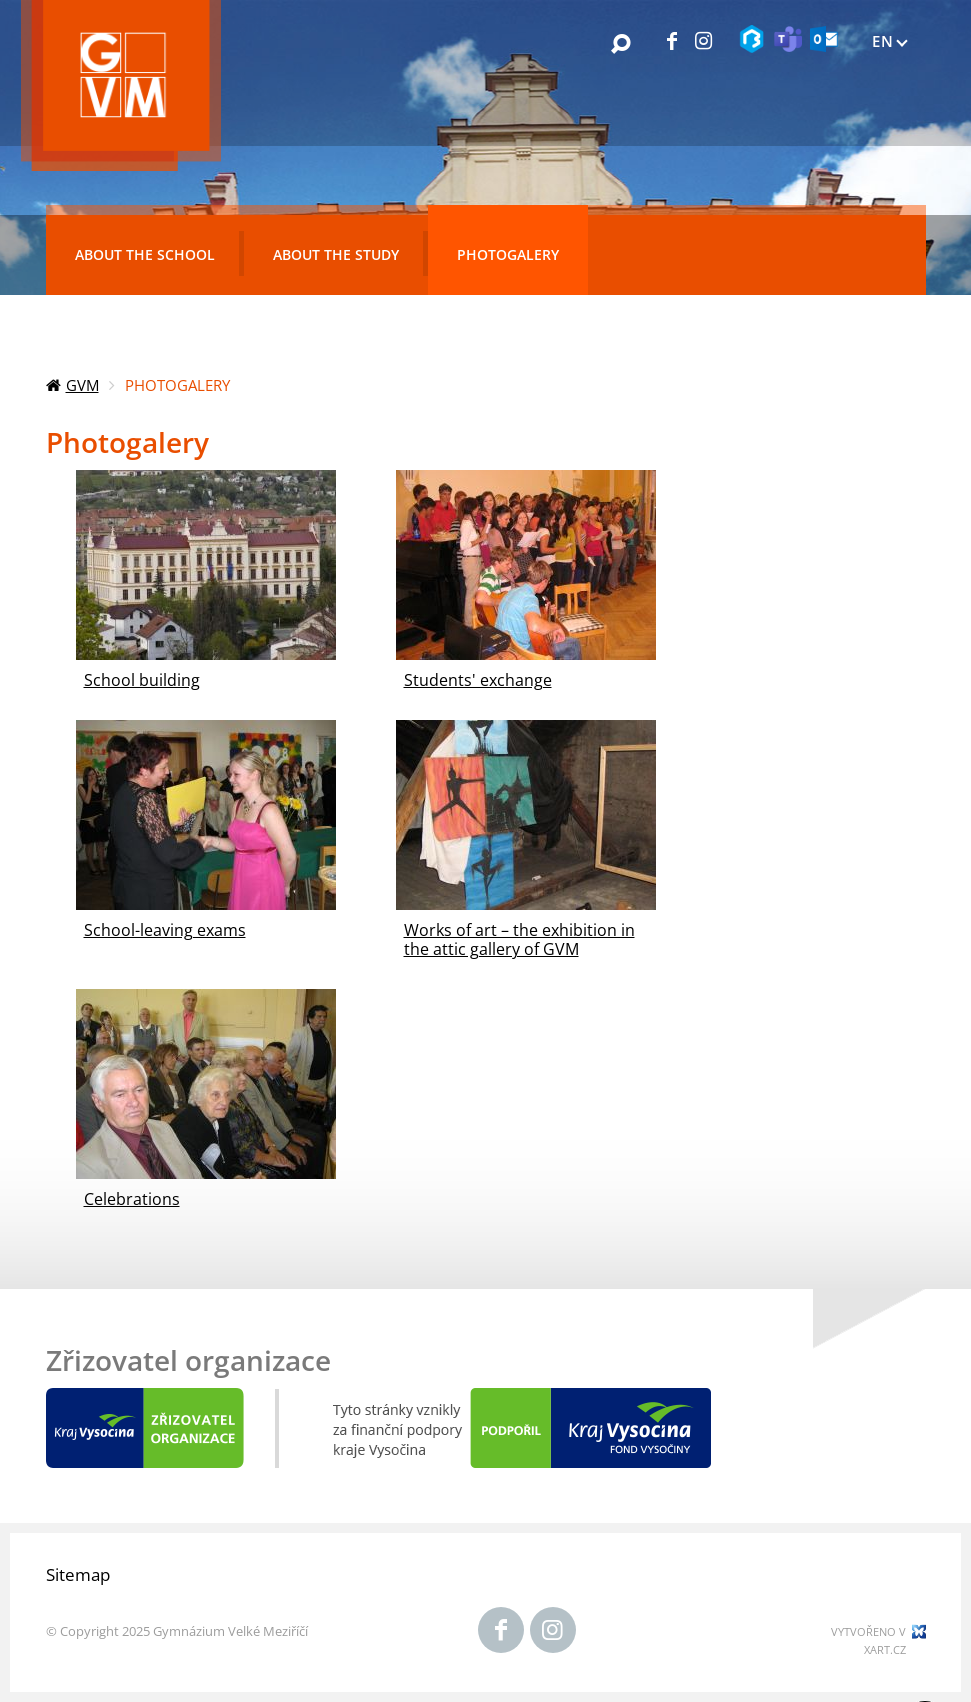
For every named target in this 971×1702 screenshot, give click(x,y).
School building (142, 680)
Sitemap (78, 1574)
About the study (336, 254)
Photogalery (508, 254)
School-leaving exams (165, 930)
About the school (145, 254)
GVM (82, 385)
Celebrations (132, 1199)
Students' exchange (478, 680)
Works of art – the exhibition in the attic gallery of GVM (519, 939)
